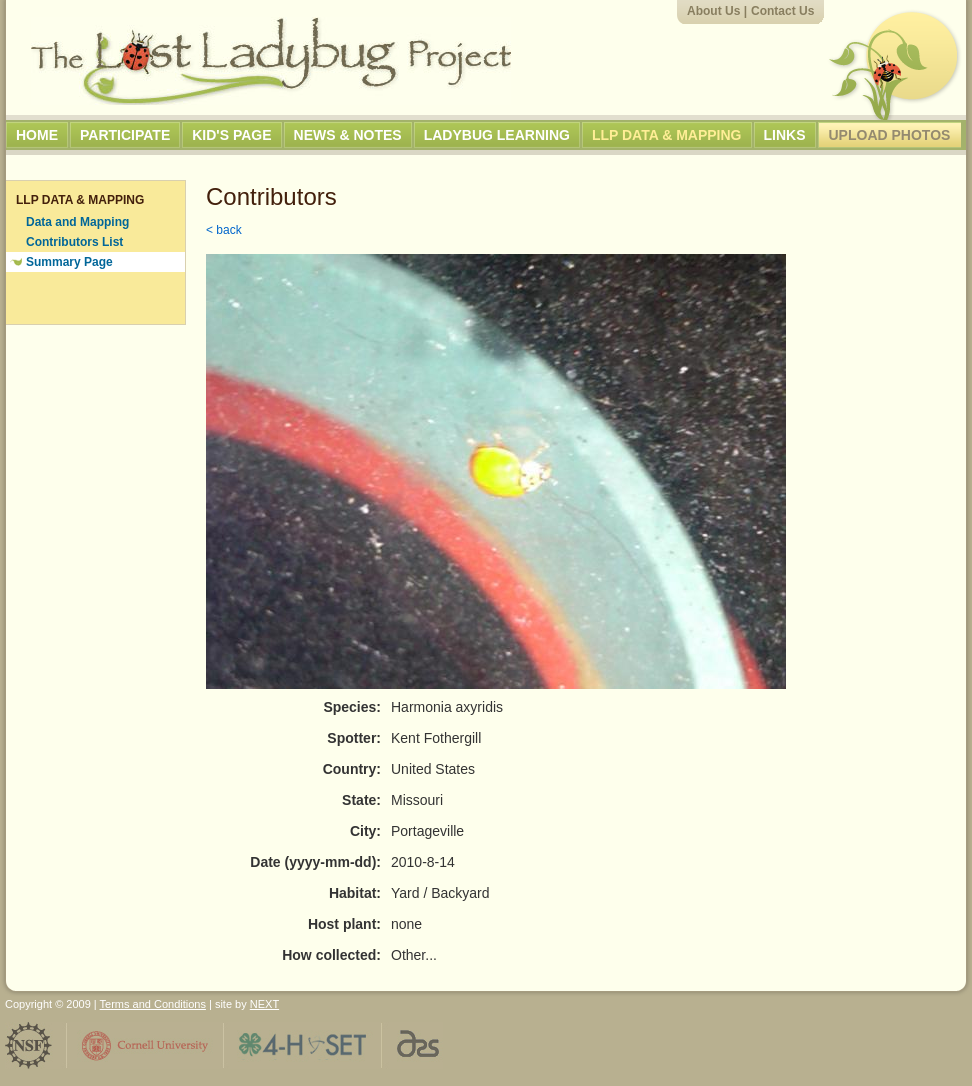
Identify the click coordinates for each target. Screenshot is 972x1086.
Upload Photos (890, 135)
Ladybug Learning (497, 135)
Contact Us (782, 11)
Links (785, 135)
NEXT (264, 1004)
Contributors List (74, 242)
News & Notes (348, 135)
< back (224, 230)
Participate (125, 135)
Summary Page (69, 262)
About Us (713, 11)
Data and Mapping (77, 222)
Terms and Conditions (153, 1004)
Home (37, 135)
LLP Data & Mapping (667, 135)
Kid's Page (231, 135)
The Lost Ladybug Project (271, 61)
